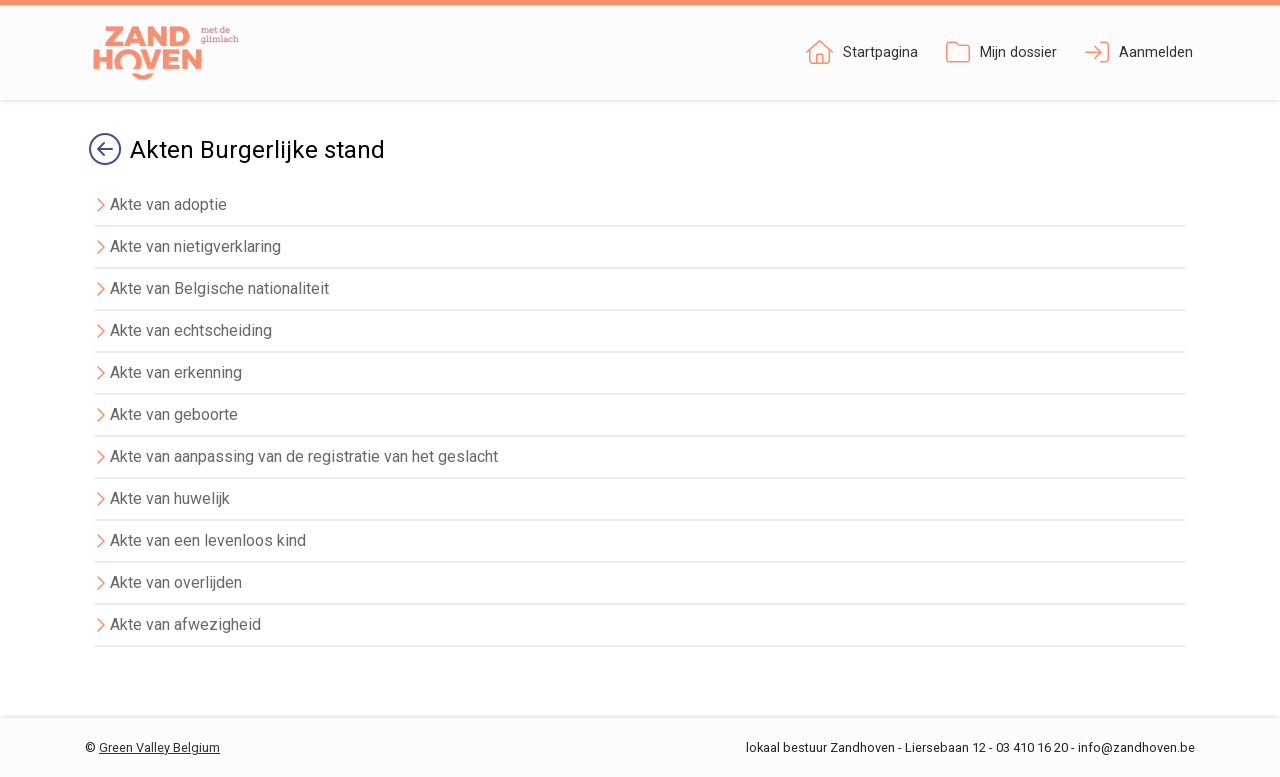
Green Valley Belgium (159, 747)
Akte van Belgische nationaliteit (219, 288)
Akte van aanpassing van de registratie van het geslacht (304, 456)
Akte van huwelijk (170, 498)
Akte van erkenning (176, 372)
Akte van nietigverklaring (195, 246)
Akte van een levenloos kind (208, 540)
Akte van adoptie (168, 204)
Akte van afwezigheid (185, 624)
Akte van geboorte (174, 414)
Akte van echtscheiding (191, 330)
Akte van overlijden (176, 582)
